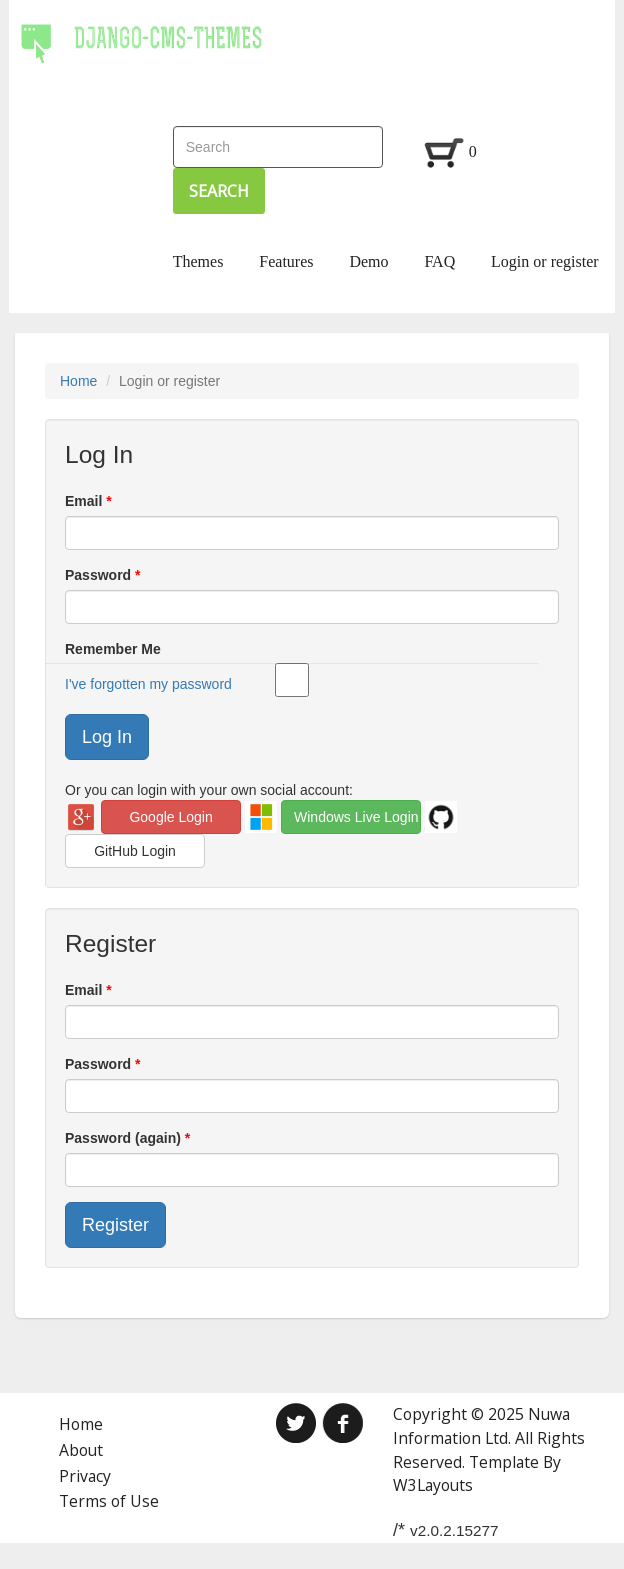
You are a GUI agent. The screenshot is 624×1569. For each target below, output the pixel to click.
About (81, 1450)
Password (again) (125, 1138)
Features (286, 261)
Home (78, 381)
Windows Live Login (356, 817)
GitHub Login (135, 851)
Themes (198, 261)
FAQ (439, 261)
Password (100, 575)
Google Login (170, 817)
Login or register (545, 261)
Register (115, 1225)
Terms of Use (109, 1501)
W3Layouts (433, 1485)
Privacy (85, 1476)
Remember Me (302, 650)
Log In (107, 737)
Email (85, 501)
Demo (368, 261)
